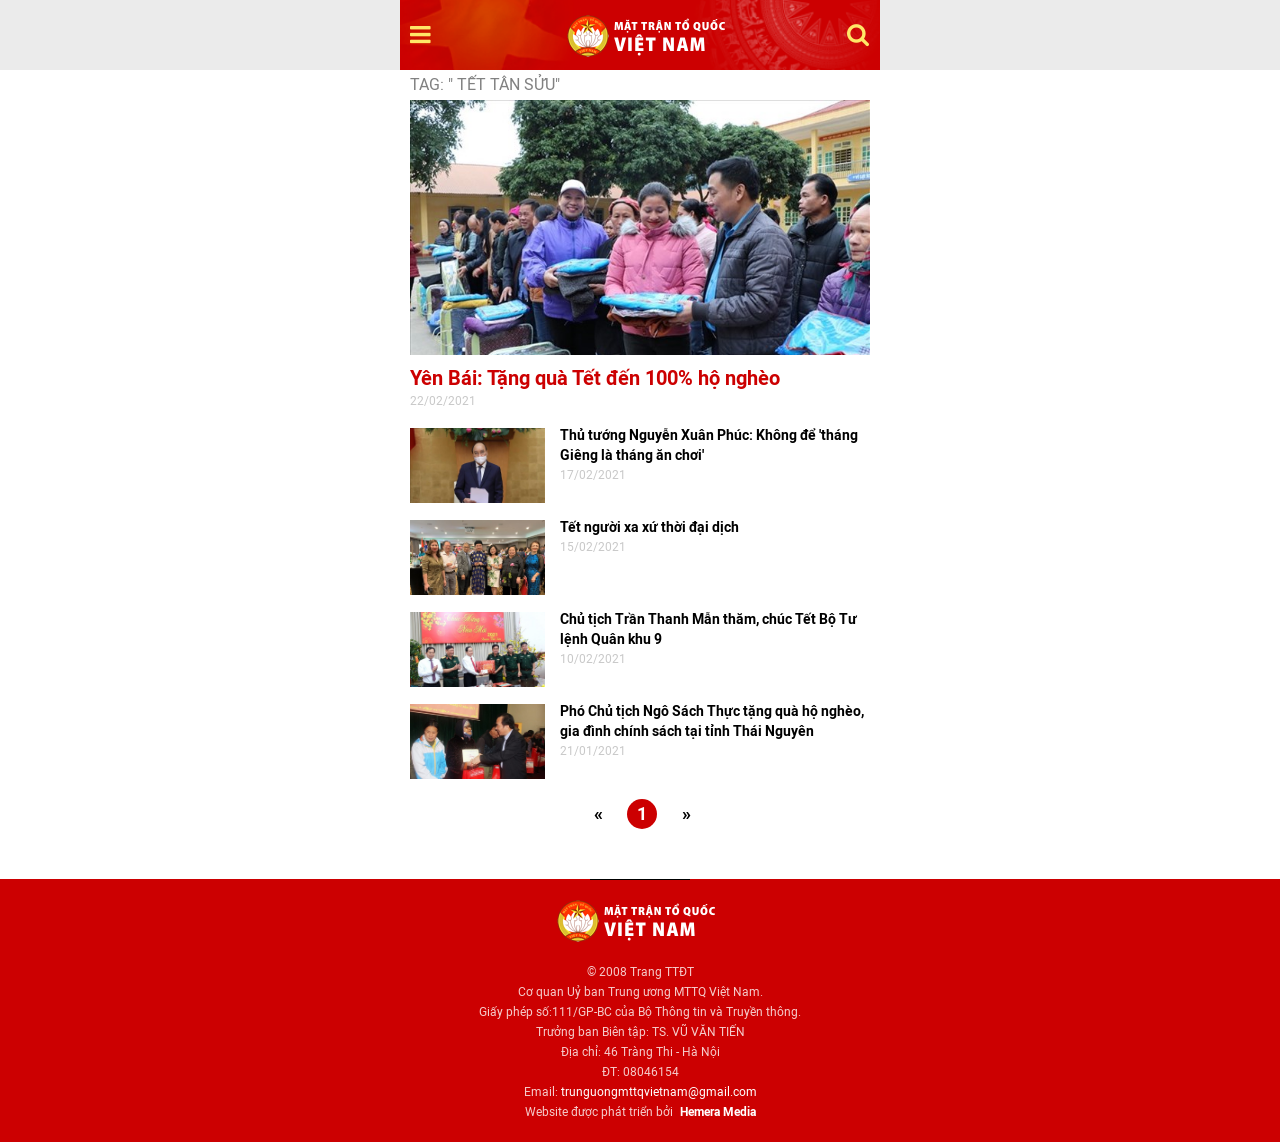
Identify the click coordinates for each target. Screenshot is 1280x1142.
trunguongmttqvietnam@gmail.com (659, 1092)
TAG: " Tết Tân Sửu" (485, 84)
